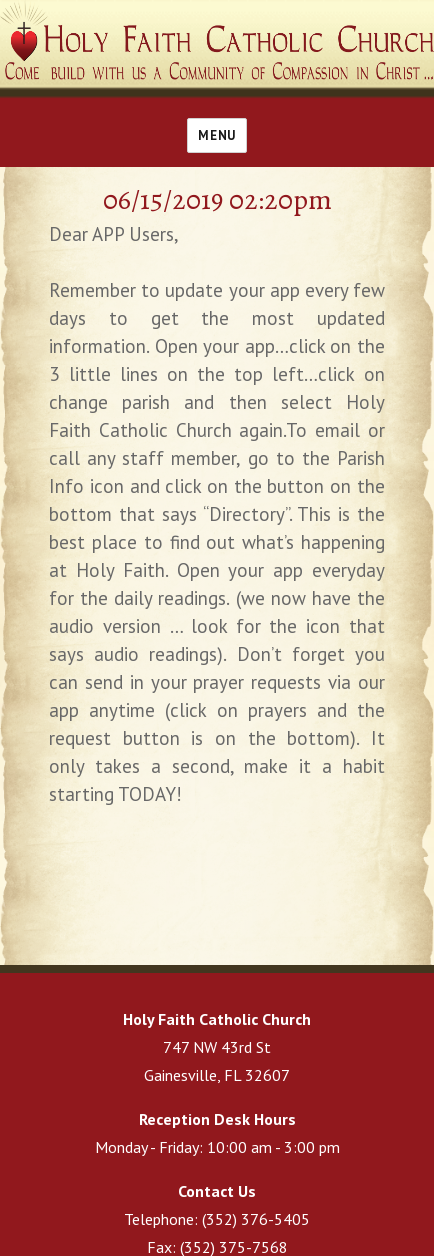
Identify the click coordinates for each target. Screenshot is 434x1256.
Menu (216, 135)
